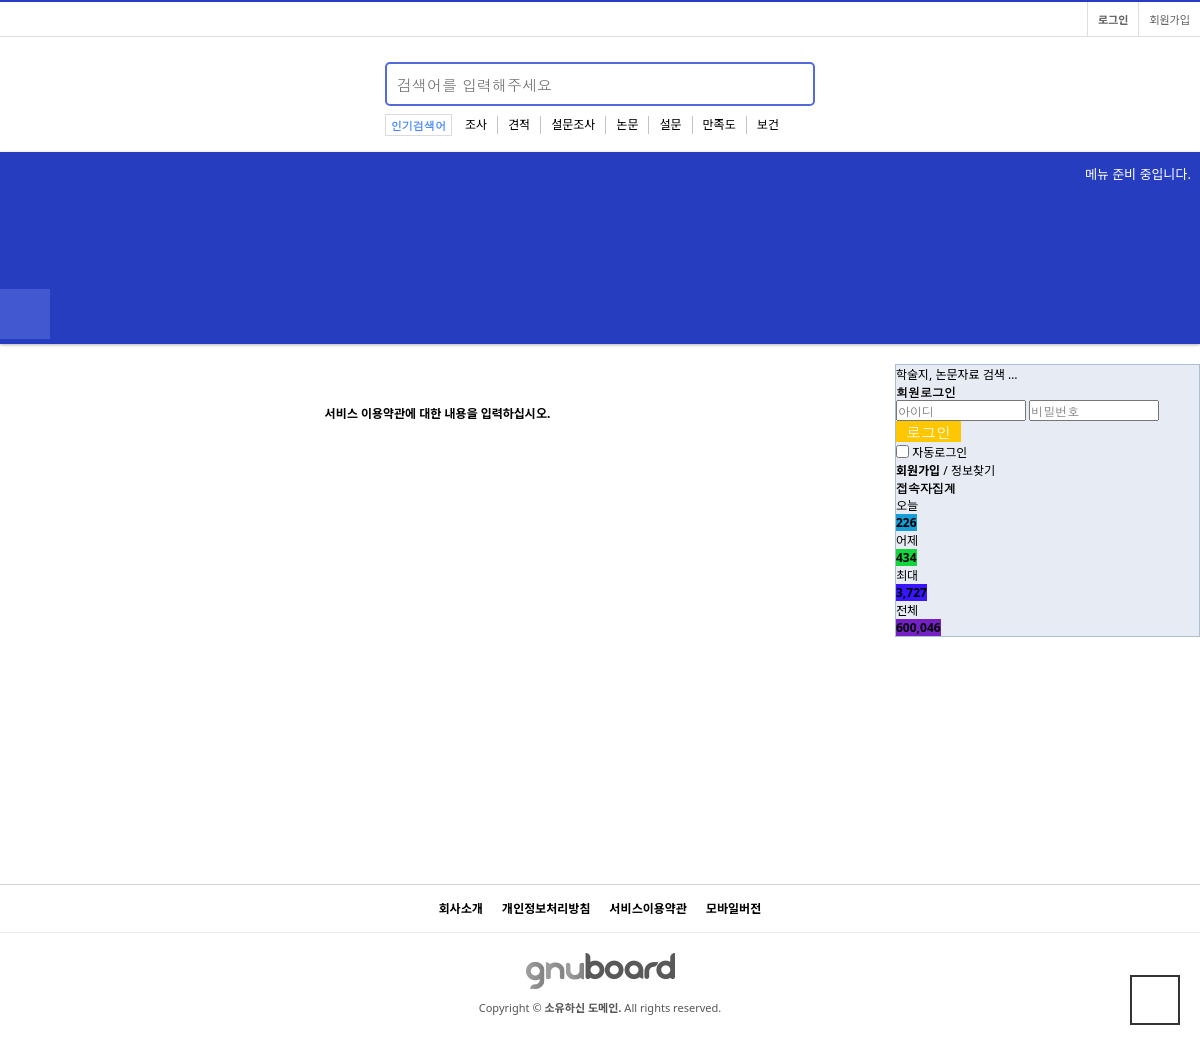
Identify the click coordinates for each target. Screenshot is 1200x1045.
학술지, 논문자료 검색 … (956, 374)
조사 (476, 124)
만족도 (719, 124)
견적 (519, 124)
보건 (768, 124)
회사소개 (461, 908)
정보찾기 (973, 470)
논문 (627, 124)
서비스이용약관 (648, 908)
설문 (670, 124)
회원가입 (1169, 19)
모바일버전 (733, 908)
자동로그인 (939, 452)
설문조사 (573, 124)
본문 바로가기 (0, 0)
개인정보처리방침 (546, 908)
